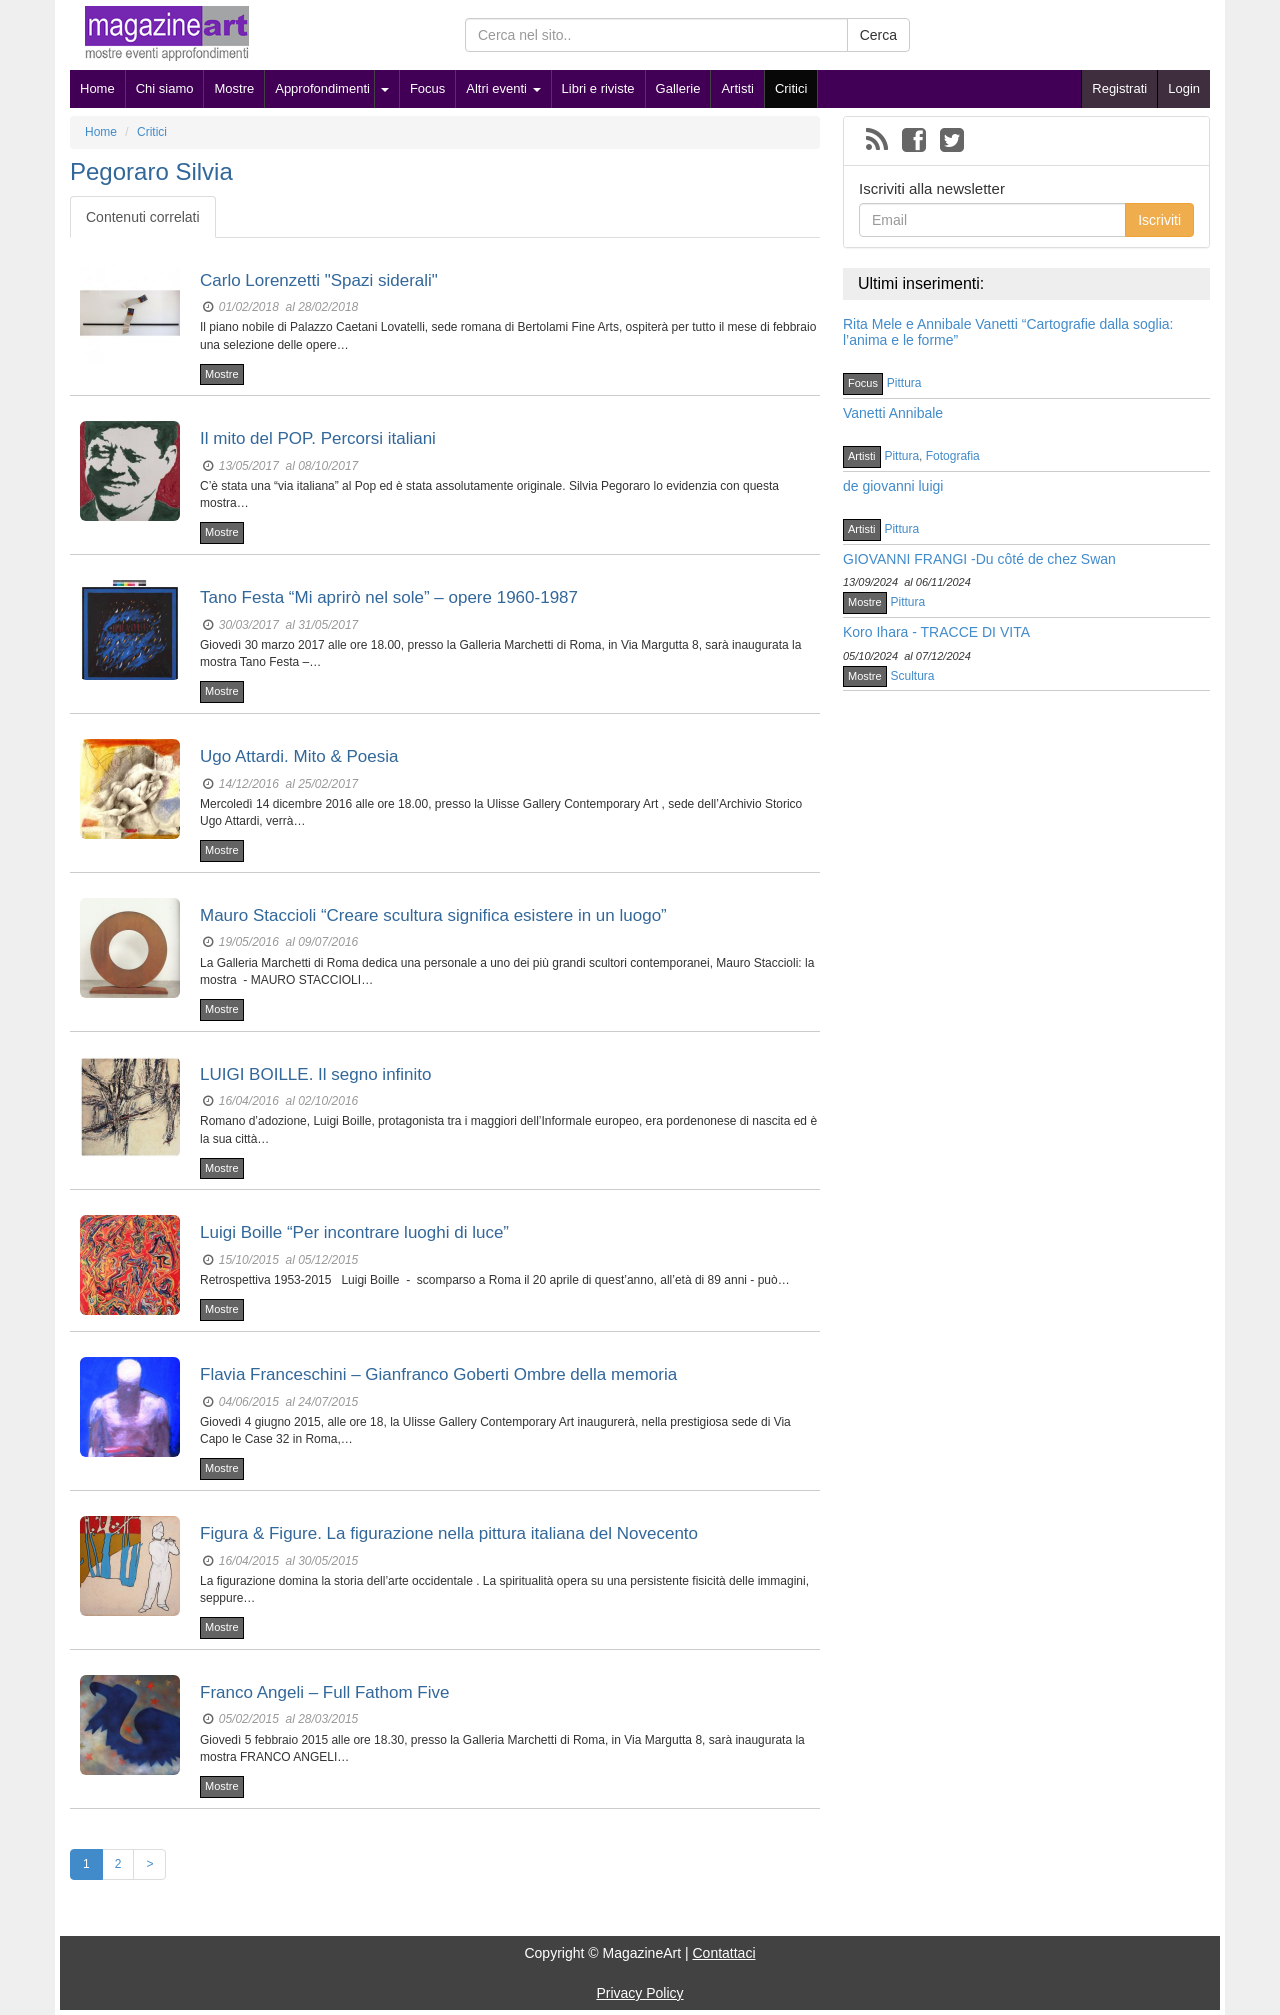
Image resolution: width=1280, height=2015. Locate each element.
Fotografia (953, 456)
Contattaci (723, 1953)
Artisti (737, 88)
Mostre (234, 88)
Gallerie (678, 88)
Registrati (1119, 88)
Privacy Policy (639, 1993)
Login (1184, 88)
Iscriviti (1159, 220)
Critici (791, 88)
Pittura (904, 383)
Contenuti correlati (143, 217)
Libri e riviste (598, 88)
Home (97, 88)
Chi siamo (165, 88)
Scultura (913, 676)
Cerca (878, 35)
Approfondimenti (322, 88)
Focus (427, 88)
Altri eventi (503, 88)
